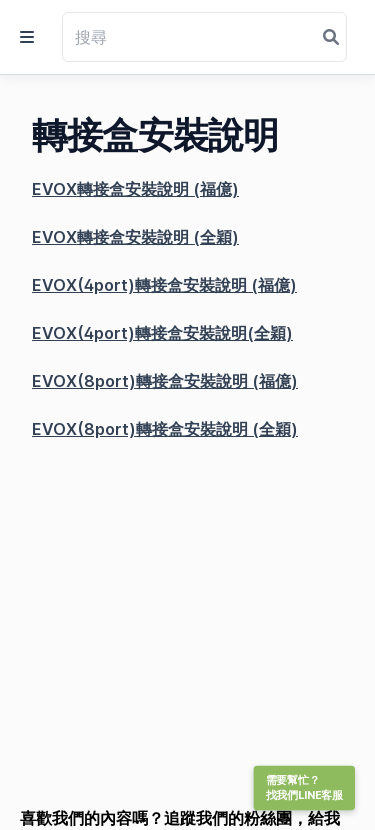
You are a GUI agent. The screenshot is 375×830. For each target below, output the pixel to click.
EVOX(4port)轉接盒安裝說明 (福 (153, 285)
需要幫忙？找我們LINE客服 (304, 788)
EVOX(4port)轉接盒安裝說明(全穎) (162, 333)
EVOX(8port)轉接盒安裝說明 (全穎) (165, 429)
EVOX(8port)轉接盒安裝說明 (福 (153, 381)
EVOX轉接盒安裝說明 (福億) (135, 189)
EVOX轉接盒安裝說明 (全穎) (135, 237)
